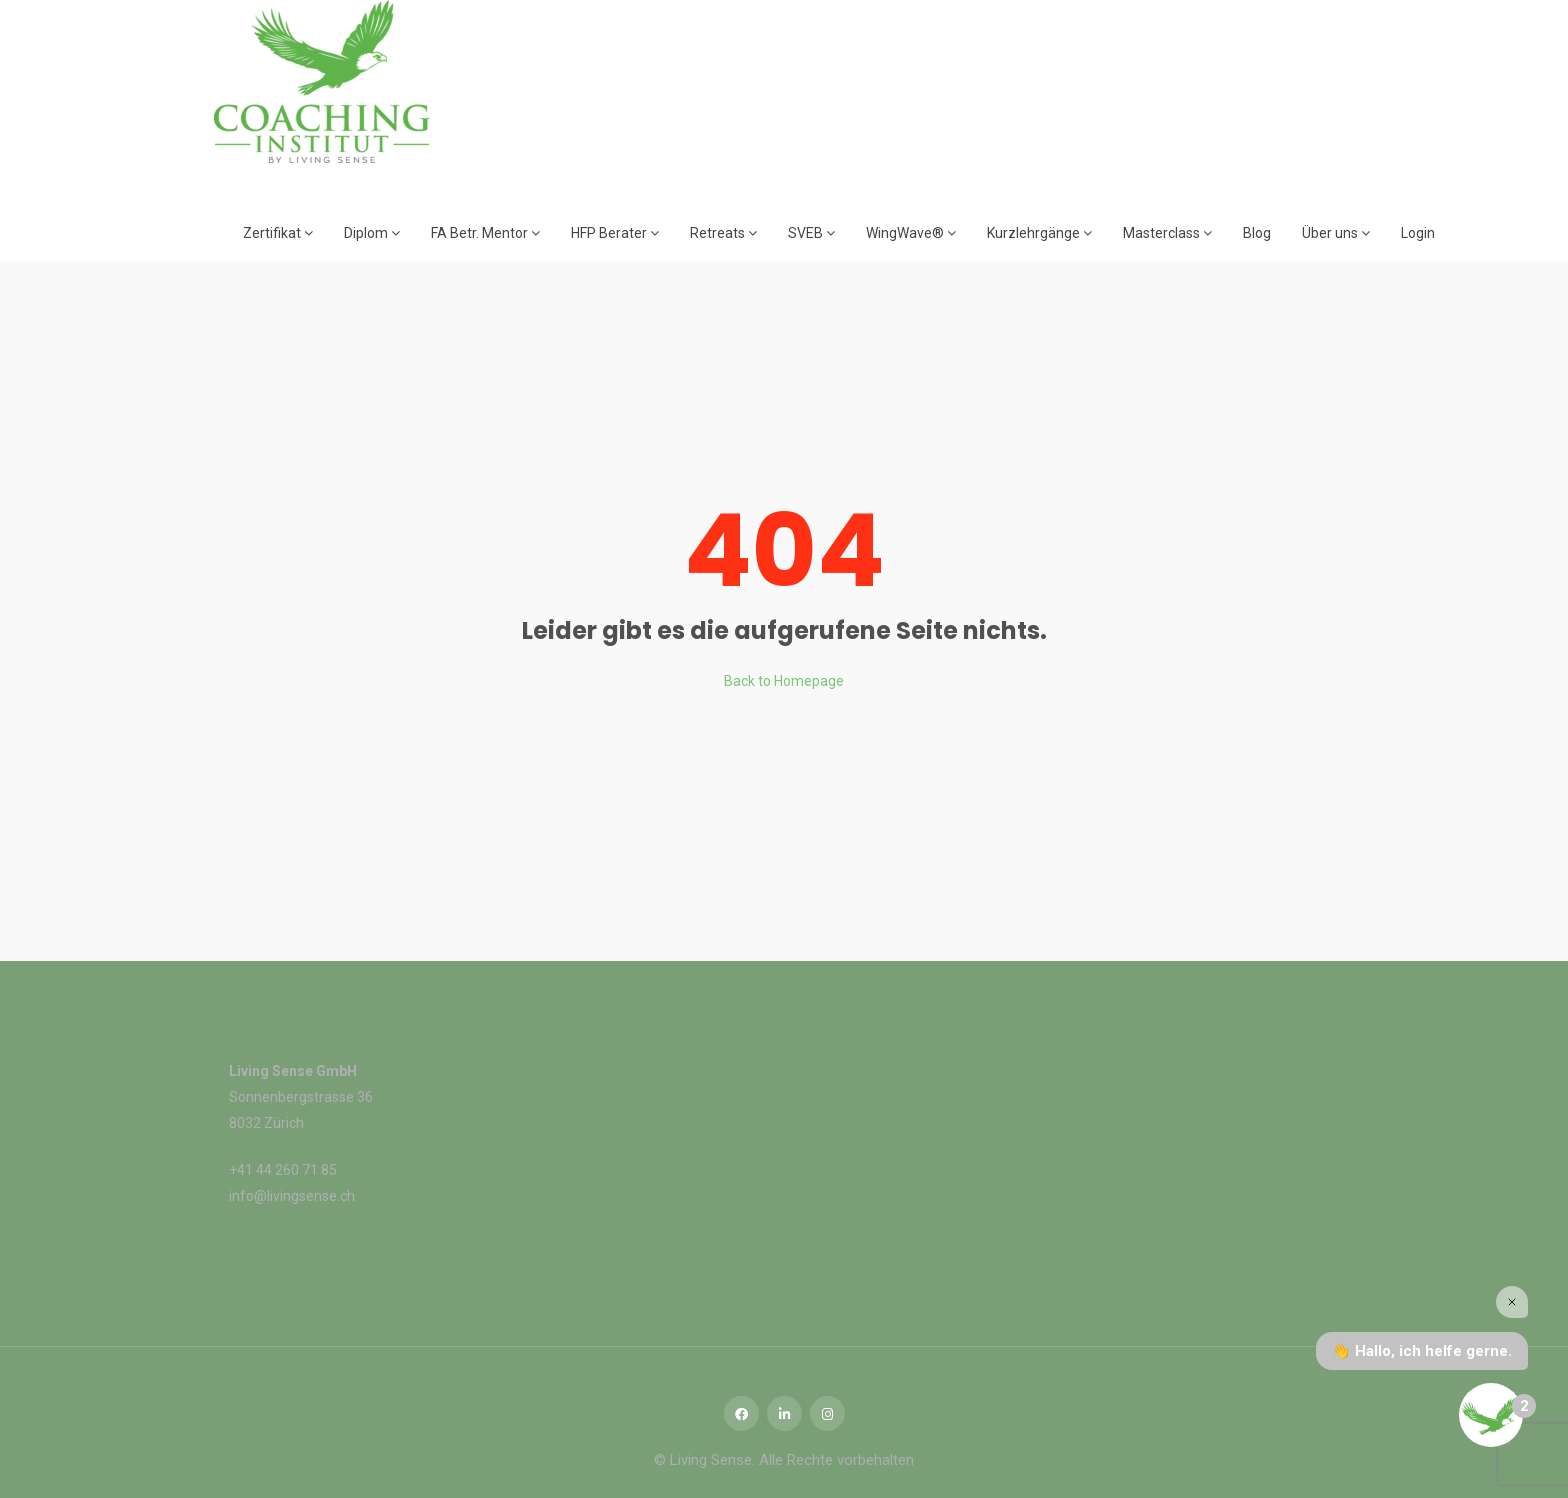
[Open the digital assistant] (1491, 1415)
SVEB (811, 233)
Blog (1257, 233)
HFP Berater (615, 233)
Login (1418, 233)
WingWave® (911, 233)
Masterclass (1167, 233)
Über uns (1336, 233)
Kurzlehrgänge (1039, 233)
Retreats (723, 233)
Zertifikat (278, 233)
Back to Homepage (784, 681)
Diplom (372, 233)
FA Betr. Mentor (485, 233)
